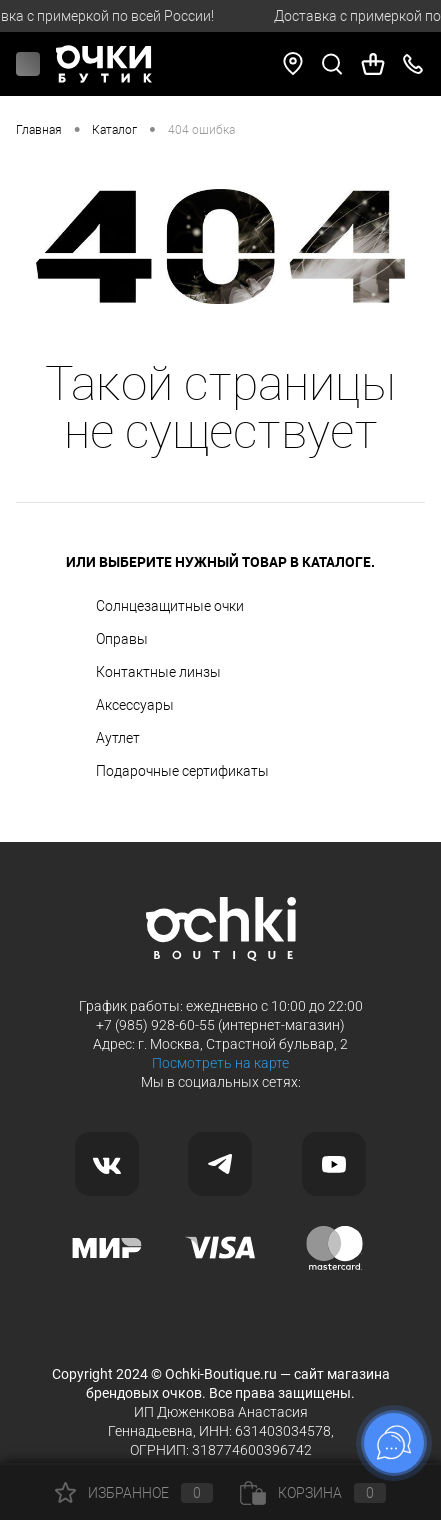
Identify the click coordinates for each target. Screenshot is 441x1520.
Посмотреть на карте (220, 1063)
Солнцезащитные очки (170, 606)
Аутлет (118, 738)
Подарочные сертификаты (182, 771)
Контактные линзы (158, 672)
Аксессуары (135, 705)
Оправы (122, 639)
